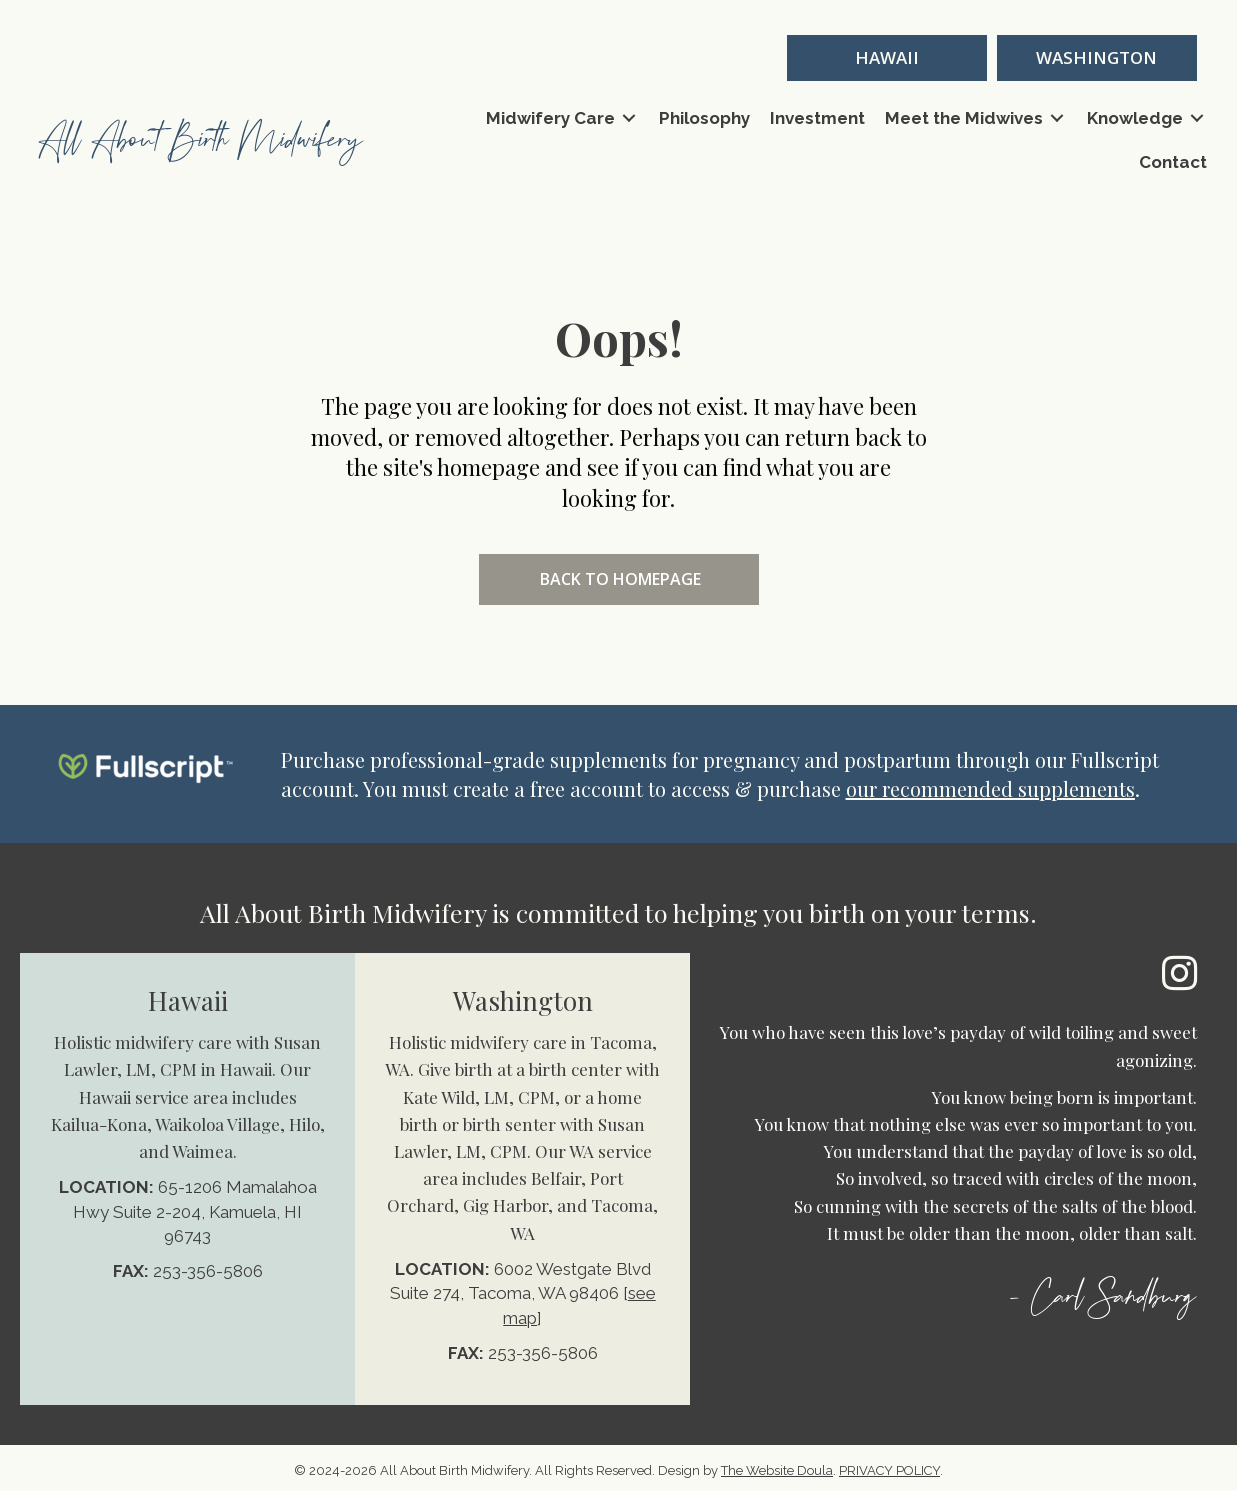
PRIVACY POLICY (889, 1470)
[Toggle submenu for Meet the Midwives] (1057, 118)
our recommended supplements (990, 788)
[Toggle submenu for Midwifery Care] (629, 118)
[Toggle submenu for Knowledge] (1197, 118)
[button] (887, 58)
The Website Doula (777, 1470)
